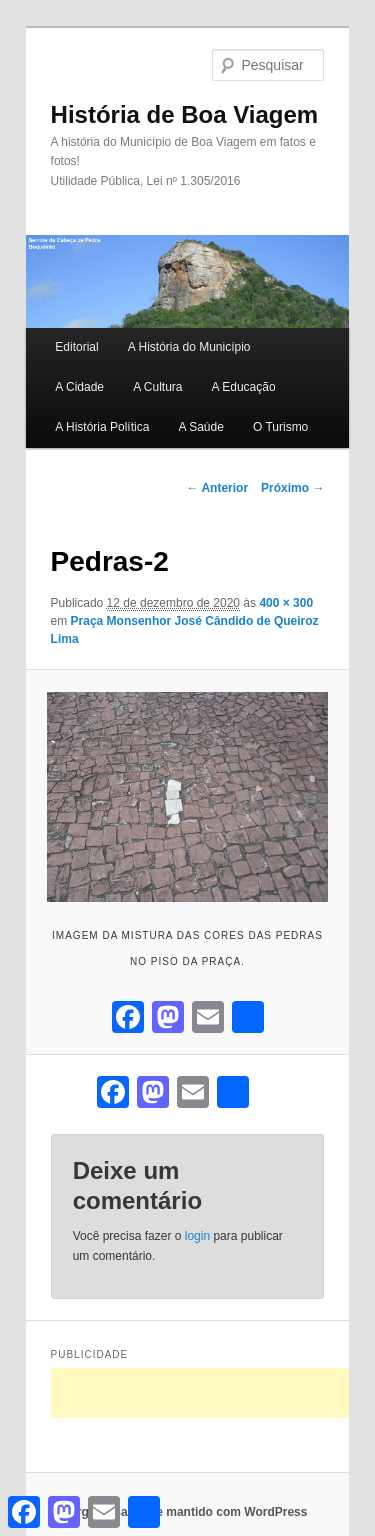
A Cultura (157, 387)
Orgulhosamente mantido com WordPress (188, 1512)
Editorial (76, 347)
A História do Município (189, 347)
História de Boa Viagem (185, 114)
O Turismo (280, 427)
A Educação (244, 387)
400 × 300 (286, 603)
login (197, 1236)
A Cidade (79, 387)
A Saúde (200, 427)
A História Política (102, 427)
